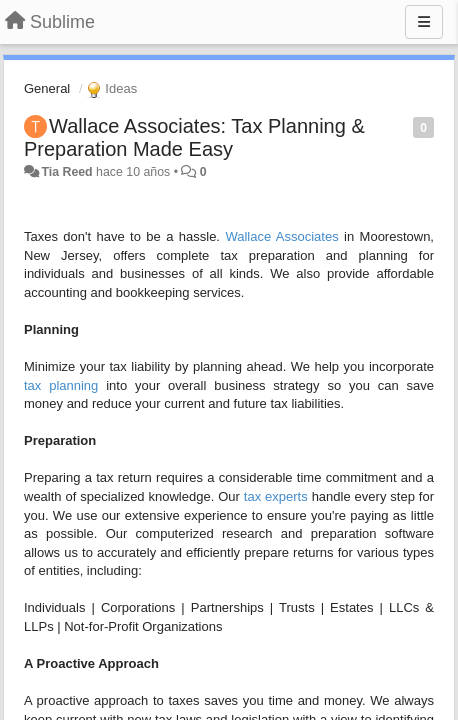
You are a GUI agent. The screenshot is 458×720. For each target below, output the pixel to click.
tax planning (61, 385)
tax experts (276, 496)
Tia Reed (66, 172)
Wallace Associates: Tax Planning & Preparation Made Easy (194, 137)
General (47, 88)
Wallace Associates (281, 236)
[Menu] (424, 22)
